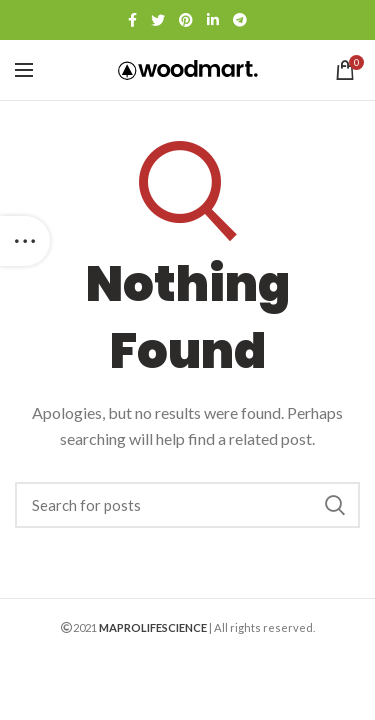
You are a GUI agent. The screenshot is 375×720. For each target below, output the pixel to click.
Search (335, 505)
